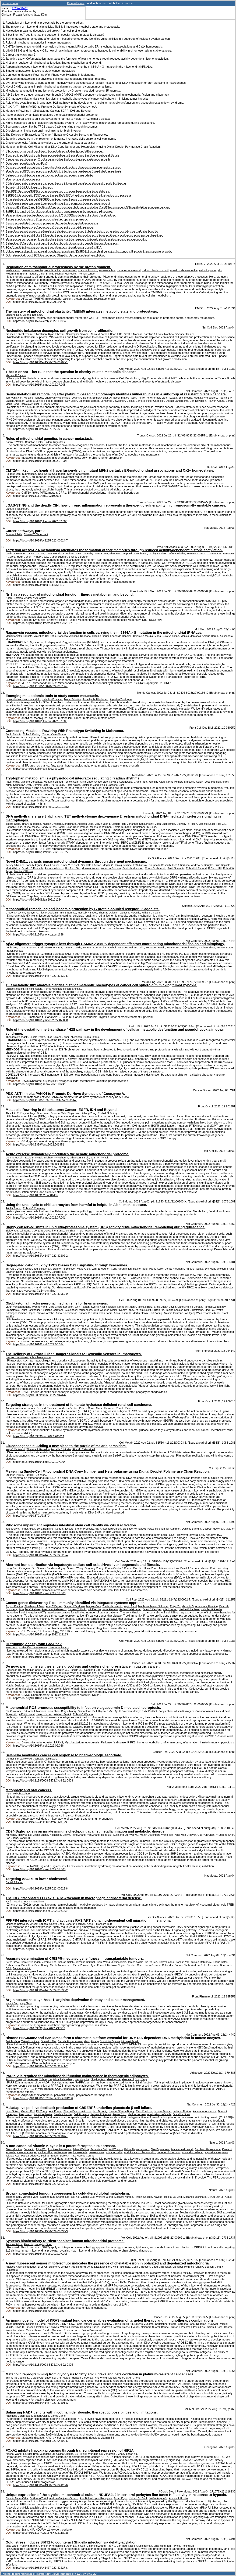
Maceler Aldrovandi (182, 2149)
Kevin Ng (127, 2323)
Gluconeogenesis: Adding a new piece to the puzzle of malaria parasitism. (51, 142)
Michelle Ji (188, 1606)
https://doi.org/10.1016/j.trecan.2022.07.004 (40, 460)
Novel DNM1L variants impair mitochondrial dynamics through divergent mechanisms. (59, 86)
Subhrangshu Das (32, 473)
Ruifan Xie (158, 1310)
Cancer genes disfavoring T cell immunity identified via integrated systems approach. (58, 159)
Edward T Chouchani (36, 534)
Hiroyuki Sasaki (130, 2041)
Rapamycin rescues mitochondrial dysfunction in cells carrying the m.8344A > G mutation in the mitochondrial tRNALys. (79, 66)
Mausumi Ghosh (87, 270)
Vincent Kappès (39, 1924)
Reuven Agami (215, 400)
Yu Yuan (10, 1268)
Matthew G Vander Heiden (179, 334)
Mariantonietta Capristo (19, 636)
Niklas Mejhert (174, 781)
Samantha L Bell (87, 1711)
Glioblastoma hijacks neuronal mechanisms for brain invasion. (44, 130)
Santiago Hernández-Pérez (138, 1528)
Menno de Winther (100, 827)
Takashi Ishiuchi (30, 2041)
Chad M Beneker (161, 2266)
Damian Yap (182, 1962)
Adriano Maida (114, 2152)
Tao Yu (111, 2545)
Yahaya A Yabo (45, 1313)
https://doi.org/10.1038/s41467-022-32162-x (40, 2136)
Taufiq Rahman (42, 1268)
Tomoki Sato (71, 781)
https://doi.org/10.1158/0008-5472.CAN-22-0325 (43, 2364)
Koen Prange (80, 827)
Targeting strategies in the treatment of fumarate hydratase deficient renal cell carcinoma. (61, 138)
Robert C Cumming (34, 1208)
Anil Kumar (55, 2111)
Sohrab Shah (182, 1965)
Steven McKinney (201, 1962)
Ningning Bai (82, 2079)
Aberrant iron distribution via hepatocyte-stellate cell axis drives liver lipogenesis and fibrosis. (63, 155)
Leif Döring (156, 1313)
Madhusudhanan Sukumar (153, 1606)
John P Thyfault (99, 1157)
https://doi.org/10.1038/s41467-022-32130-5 (40, 975)
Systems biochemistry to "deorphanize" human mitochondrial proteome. (50, 227)
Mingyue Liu (25, 1834)
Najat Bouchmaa (39, 1113)
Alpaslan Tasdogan (121, 699)
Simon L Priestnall (181, 2327)
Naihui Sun (12, 2003)
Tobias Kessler (174, 1310)
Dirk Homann (81, 2114)
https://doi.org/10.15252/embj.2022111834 (39, 321)
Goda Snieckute (64, 1528)
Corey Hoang (166, 1962)
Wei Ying (223, 1568)
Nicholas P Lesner (52, 699)
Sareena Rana (186, 2323)
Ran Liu (28, 2244)
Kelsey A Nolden (15, 865)
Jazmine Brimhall (85, 1962)
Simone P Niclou (88, 1313)
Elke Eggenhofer (160, 2149)
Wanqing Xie (95, 2453)
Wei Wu (133, 1834)
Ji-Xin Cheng (133, 2377)
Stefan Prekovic (84, 1528)
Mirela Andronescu (60, 1965)
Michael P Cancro (16, 375)
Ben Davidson (198, 400)
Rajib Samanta (175, 868)
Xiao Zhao (53, 1711)
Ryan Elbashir (56, 334)
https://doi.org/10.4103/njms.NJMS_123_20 (40, 1821)
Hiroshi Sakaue (143, 2196)
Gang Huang (91, 2041)
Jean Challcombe (165, 823)
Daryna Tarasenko (32, 270)
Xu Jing (177, 2196)
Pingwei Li (11, 1714)
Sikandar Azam (204, 1711)
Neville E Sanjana (189, 1609)
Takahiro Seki (13, 2196)
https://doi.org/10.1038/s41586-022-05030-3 (40, 2231)
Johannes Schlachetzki (140, 823)
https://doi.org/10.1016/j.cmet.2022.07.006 (39, 1593)
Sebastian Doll (98, 2149)
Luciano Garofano (53, 1310)
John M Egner (34, 865)
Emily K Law (67, 2323)
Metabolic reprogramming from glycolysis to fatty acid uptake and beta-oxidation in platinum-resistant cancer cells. (76, 239)
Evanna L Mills (14, 534)
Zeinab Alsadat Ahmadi (155, 270)
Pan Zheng (12, 1838)
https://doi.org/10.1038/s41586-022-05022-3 (40, 2183)
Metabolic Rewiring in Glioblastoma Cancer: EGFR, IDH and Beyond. (48, 110)
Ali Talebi (114, 397)
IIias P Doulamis (49, 912)
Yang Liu (25, 1838)
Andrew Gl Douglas (202, 865)
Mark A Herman (137, 2114)
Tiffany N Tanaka (31, 823)
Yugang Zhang (28, 2545)
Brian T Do (116, 334)
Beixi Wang (103, 1962)
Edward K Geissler (192, 2152)
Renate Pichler (124, 1408)
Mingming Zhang (96, 2545)
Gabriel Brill (27, 2111)
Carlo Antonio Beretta (189, 1306)
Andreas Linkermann (168, 2152)
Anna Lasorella (122, 1313)
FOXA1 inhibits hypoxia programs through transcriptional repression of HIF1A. (54, 247)
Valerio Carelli (210, 636)
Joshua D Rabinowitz (45, 1758)
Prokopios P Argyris (47, 2327)
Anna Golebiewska (66, 1313)
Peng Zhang (79, 1834)
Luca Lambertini (43, 2114)
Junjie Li (24, 2377)
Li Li (40, 2266)
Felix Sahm (105, 1313)
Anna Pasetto (110, 1609)
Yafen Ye (32, 2079)
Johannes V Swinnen (113, 400)
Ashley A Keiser (158, 553)
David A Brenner (189, 1568)
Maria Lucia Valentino (166, 636)
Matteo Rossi (128, 397)
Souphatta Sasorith (160, 865)
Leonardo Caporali (120, 636)
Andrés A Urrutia (178, 2498)
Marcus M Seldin (193, 781)
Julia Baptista (222, 865)
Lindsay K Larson (111, 2327)
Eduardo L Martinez (35, 1711)
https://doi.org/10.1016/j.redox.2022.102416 (40, 1084)
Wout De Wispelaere (205, 397)
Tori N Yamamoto (112, 1606)
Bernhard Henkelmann (208, 2149)
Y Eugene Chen (225, 1834)
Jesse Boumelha (15, 2323)
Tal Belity (88, 553)
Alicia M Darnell (99, 334)
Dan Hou (122, 2545)
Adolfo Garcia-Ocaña (159, 2114)
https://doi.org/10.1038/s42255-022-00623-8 (40, 1888)
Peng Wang (26, 2114)
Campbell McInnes (183, 2266)
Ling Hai (209, 1310)
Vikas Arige (83, 1268)
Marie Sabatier (72, 699)
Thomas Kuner (211, 1313)
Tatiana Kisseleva (169, 1568)
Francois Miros (14, 2244)
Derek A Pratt (67, 2155)
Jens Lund (11, 1647)
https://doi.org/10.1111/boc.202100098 (37, 495)
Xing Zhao (25, 2003)
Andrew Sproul (224, 947)
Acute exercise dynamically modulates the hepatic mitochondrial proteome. (52, 114)
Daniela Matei (116, 2377)
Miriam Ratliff (143, 1310)
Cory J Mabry (68, 1711)
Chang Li (21, 2079)
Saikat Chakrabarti (54, 473)
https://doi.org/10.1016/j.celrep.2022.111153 (40, 1634)
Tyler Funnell (98, 1965)
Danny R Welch (14, 442)
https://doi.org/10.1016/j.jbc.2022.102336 (38, 2310)
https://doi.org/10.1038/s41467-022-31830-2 (40, 1990)
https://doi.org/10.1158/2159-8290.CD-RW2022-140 (45, 1100)
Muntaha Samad (53, 781)
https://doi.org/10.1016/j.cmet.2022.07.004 (39, 1461)
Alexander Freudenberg (78, 1310)
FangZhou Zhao (66, 1230)
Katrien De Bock (138, 2498)
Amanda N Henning (206, 1606)
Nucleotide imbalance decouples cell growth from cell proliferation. (47, 30)
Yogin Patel (130, 1606)
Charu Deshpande (155, 868)
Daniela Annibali (30, 404)
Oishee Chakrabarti (78, 473)
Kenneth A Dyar (22, 784)
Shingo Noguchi (15, 988)
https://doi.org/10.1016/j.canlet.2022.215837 (40, 1698)
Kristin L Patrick (62, 1714)
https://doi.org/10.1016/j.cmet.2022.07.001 (39, 1217)
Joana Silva (12, 1528)
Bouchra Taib (58, 1113)
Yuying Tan (12, 2377)
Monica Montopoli (191, 636)
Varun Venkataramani (18, 1306)
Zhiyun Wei (74, 1113)
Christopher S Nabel (77, 334)
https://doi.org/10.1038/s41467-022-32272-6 (40, 429)
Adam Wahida (81, 2149)
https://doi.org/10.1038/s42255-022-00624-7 (40, 540)
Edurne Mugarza (143, 2323)
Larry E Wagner (100, 1268)
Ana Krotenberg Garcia (108, 1528)
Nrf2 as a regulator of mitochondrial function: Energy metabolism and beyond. (54, 62)
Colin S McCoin (14, 1157)
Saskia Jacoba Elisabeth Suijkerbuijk (54, 1531)
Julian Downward (91, 2330)
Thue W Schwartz (58, 1647)
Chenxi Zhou (56, 1924)
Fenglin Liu (76, 1669)
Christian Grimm (40, 1271)
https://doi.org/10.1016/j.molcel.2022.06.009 (40, 1910)
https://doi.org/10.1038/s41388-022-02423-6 (40, 2485)
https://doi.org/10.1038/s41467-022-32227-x (40, 2567)
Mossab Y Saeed (87, 912)
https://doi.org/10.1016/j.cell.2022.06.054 (38, 1344)
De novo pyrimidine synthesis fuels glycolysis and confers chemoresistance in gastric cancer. (63, 167)
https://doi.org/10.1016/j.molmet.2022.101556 (41, 806)
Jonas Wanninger (27, 2152)
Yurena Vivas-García (54, 734)
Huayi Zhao (150, 1568)
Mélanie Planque (33, 397)
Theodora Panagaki (17, 1037)
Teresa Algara (135, 1962)
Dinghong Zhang (94, 1568)
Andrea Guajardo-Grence (63, 2498)
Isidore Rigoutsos (55, 442)
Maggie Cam (93, 1606)
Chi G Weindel (14, 1711)
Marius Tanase (162, 2111)
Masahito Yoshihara (194, 2196)
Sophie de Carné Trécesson (42, 2323)
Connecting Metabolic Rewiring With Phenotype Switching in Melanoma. (50, 74)
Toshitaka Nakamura (59, 2149)
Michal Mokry (31, 827)
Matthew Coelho (111, 2323)
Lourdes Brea (31, 2453)
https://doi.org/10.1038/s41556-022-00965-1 (40, 362)
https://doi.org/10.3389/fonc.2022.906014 (38, 1436)
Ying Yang (141, 2079)
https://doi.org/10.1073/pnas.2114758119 (38, 584)
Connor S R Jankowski (19, 1758)
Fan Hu (10, 2079)
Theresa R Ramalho (38, 1449)
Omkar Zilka (45, 2152)
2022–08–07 (19, 8)
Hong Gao (11, 1568)
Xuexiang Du (120, 1834)
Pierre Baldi (57, 784)
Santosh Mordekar (132, 868)
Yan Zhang (93, 1834)
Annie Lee (11, 947)
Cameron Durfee (89, 2327)
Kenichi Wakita (33, 988)
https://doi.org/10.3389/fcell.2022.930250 (38, 768)
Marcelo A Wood (196, 553)
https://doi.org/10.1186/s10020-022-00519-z (40, 686)
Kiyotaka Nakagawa (216, 2152)
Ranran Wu (101, 553)
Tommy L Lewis (72, 947)
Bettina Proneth (50, 2155)
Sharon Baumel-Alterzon (77, 2111)
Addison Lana (85, 823)
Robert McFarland (196, 868)
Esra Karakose (144, 2111)
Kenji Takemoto (121, 2266)
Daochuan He (13, 1669)
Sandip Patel (59, 1271)
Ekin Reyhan (82, 1306)
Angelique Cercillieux (18, 2415)
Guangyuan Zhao (41, 2377)
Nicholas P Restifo (211, 1609)
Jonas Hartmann (174, 1268)
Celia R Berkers (136, 400)
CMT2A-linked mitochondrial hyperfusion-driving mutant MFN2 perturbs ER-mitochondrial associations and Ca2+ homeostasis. (84, 46)
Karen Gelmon (152, 1965)
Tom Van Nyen (14, 397)
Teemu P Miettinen (36, 334)
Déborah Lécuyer (75, 1924)
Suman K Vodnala (74, 1606)
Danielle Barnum (191, 1528)
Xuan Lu (71, 2545)
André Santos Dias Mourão (139, 2152)
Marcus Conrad (85, 2155)
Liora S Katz (13, 2111)
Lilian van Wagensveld (57, 397)
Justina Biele (118, 1962)
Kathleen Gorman (111, 868)
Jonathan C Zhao (114, 2453)
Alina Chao (86, 781)
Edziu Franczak (34, 1157)
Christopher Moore (165, 2323)
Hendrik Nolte (52, 270)
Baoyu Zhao (165, 1711)
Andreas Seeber (68, 1408)
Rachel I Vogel (130, 2327)
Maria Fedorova (30, 2155)
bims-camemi (10, 3)
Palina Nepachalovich (136, 2149)
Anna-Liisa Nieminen (99, 2266)
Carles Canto (58, 2415)
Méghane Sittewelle (17, 1924)
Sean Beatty (41, 1965)
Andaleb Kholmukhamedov (21, 2266)
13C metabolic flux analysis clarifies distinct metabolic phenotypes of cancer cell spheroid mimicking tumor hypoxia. (77, 98)
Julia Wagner (101, 1310)
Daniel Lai (27, 1965)
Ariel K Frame (13, 1208)
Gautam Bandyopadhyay (51, 1568)
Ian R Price (173, 2545)
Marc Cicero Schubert (60, 1306)
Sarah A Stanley (63, 2114)
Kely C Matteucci (15, 1449)
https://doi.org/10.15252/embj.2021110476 (39, 301)
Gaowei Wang (75, 1568)
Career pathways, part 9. (21, 54)
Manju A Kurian (90, 868)
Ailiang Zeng (89, 1113)
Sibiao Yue (12, 1230)
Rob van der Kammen (167, 1528)
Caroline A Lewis (153, 334)
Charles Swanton (52, 2330)
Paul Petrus (12, 781)
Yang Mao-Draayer (185, 1834)
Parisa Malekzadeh (130, 1609)
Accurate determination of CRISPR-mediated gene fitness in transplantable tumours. (58, 199)
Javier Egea (120, 2498)
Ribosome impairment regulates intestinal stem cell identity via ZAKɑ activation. (55, 151)
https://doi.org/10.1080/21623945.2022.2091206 (43, 2098)
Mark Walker (13, 868)
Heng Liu (106, 1834)
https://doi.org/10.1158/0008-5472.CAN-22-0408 (43, 1780)
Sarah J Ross (215, 2327)
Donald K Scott (181, 2114)
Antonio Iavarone (173, 1313)
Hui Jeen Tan (72, 868)
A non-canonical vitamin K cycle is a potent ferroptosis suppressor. (47, 219)
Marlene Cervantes (31, 781)
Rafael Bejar (65, 827)
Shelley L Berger (78, 556)
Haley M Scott (222, 1711)
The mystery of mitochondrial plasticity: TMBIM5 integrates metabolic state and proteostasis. (63, 26)
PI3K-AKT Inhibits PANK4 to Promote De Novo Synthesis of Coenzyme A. (51, 106)
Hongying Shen (43, 2244)
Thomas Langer (86, 273)
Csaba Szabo (91, 1037)
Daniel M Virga (53, 947)
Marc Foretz (174, 947)
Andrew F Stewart (100, 2114)
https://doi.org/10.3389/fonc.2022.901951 (38, 1144)
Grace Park (140, 781)
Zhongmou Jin (27, 1568)
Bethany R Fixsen (187, 823)
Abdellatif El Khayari (17, 1113)
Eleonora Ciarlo (40, 2415)
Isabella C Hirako (61, 1449)
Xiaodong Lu (47, 2453)
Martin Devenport (150, 1834)
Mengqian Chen (32, 1669)
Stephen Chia (134, 1965)
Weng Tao (167, 1834)
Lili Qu (211, 2196)
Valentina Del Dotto (45, 636)
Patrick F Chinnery (35, 1474)
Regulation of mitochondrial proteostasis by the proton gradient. (45, 22)
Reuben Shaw (207, 947)
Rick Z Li (221, 823)
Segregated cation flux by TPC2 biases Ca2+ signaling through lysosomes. (52, 126)
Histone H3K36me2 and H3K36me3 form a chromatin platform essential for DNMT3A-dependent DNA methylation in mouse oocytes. (88, 207)
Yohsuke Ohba (107, 270)
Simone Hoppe (27, 1313)
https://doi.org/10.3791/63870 (31, 1515)
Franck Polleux (14, 950)
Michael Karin (208, 1568)
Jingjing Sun (98, 2079)
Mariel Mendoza (54, 553)
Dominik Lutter (41, 784)
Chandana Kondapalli (31, 947)
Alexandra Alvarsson (204, 2111)
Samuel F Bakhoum (17, 508)
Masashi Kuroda (123, 2196)
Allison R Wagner (184, 1711)
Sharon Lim (62, 2196)
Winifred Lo (94, 1609)
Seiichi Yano (13, 2041)
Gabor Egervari (58, 556)
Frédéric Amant (49, 404)
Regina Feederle (77, 2152)
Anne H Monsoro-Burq (99, 1924)
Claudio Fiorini (100, 636)
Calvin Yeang (102, 823)
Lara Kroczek (69, 270)
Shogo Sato (101, 781)
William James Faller (115, 1531)
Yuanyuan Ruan (111, 1669)
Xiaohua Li (128, 2079)
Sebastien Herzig (155, 947)
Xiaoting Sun (47, 2196)
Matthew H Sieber (95, 1230)
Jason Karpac (44, 1714)
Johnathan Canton (40, 1357)
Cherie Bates (220, 1962)
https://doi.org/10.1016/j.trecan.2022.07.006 (40, 521)
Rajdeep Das (13, 473)
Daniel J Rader (14, 1882)
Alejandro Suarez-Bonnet (154, 2327)
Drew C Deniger (152, 1609)
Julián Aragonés (158, 2498)
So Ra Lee (151, 1962)
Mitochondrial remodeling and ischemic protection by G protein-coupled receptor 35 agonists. (63, 90)
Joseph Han (140, 553)
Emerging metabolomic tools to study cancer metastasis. (41, 70)
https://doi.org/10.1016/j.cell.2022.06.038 (38, 1745)
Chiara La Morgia (143, 636)
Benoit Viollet (189, 947)
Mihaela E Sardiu (79, 1157)
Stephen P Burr (14, 1474)
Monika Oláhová (23, 871)
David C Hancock (25, 2327)
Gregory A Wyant (15, 912)
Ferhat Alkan (27, 1528)
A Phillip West (27, 1714)
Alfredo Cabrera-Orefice (184, 270)
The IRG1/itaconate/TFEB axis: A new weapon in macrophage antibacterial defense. (58, 191)
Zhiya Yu (175, 1606)
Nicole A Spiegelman (140, 2545)
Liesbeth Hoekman (213, 1528)
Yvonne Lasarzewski (128, 270)
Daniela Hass (96, 2152)
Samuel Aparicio (22, 1968)
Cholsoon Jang (90, 784)
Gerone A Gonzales (17, 1357)
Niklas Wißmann (126, 1306)
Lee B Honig (100, 2111)
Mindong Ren (13, 314)
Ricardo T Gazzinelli (83, 1449)
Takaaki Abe (13, 2155)
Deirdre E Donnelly (32, 868)
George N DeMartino (44, 1230)
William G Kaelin (151, 912)
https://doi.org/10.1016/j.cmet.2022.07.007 (39, 1656)
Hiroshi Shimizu (72, 988)
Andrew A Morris (54, 868)
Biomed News (75, 3)
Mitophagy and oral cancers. (23, 179)
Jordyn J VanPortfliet (145, 1711)
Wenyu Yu (32, 912)
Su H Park (81, 2453)
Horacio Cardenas (82, 2377)
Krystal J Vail (105, 1711)
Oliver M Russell (70, 865)
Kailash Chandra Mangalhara (59, 823)
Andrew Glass (73, 553)
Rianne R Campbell (120, 553)
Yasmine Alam (156, 781)
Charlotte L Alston (91, 865)
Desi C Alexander (16, 553)
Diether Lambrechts (177, 400)
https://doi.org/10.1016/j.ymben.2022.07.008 (40, 1020)
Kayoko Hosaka (163, 2196)
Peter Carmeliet (155, 400)
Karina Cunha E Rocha (118, 1568)
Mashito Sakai (207, 823)
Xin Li (219, 2196)
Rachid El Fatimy (107, 1113)
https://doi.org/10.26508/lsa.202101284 (37, 899)
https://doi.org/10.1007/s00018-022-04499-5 (40, 2440)
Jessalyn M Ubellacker (95, 699)
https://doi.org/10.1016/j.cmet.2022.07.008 (39, 384)
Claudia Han (118, 823)
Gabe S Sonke (34, 400)
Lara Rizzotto (169, 397)
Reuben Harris (72, 2330)
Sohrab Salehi (66, 1962)
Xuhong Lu (45, 2079)
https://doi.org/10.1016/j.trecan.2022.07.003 (40, 721)
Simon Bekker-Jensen (88, 1531)
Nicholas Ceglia (116, 1965)
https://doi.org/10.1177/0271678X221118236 (41, 2532)
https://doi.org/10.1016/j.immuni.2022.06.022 (41, 852)
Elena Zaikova (81, 1965)
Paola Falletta (13, 734)
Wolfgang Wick (193, 1313)
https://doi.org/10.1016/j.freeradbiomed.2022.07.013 (45, 623)
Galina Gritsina (64, 2453)
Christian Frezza (11, 14)
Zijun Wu (41, 2149)
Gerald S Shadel (121, 827)
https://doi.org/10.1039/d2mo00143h (35, 1195)
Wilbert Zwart (23, 1531)
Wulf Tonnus (116, 2149)
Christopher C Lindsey (57, 2266)
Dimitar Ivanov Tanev (122, 1310)
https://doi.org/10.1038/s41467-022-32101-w (40, 2402)
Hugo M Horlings (54, 400)
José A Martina (14, 1901)
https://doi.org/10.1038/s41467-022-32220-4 (40, 1555)
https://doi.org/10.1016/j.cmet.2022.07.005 (39, 1869)
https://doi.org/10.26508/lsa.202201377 (37, 1949)
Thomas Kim (214, 553)
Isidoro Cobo (13, 823)
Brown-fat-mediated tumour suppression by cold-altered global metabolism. (52, 223)
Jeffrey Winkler (176, 553)
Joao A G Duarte (81, 397)
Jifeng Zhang (40, 1834)
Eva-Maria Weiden (215, 1268)
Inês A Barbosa (181, 865)
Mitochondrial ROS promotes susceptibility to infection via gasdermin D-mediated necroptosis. (64, 171)
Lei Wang (24, 1230)
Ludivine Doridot (182, 2111)
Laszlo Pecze (37, 1037)
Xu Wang (11, 1834)
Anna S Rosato (194, 1268)
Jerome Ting (49, 1962)
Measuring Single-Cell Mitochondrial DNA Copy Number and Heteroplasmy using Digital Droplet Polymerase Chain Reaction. (83, 146)
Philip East (199, 2327)
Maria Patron (13, 270)
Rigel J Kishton (14, 1606)
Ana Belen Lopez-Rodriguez (96, 2498)
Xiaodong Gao (92, 1669)
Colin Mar (167, 1965)
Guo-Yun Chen (206, 1834)
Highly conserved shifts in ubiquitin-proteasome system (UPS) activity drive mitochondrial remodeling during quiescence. (80, 122)
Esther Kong (13, 1965)
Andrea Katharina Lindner (20, 1408)
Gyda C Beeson (141, 2266)
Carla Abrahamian (121, 1268)
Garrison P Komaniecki (51, 2545)
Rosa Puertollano (34, 1901)
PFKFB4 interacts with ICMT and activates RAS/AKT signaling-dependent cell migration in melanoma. (69, 195)
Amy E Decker (54, 1606)
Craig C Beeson (204, 2266)
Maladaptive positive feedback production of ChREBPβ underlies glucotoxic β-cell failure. (61, 215)
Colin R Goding (31, 734)
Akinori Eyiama (207, 270)
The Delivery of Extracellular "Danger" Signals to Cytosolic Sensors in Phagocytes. (57, 134)
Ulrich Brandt (46, 273)
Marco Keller (156, 1268)
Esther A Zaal (100, 397)
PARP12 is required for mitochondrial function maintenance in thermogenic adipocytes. (59, 211)
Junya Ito (29, 2149)
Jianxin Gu (62, 1669)
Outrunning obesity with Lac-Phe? (27, 163)
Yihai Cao (18, 2200)
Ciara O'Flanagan (30, 1962)
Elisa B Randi (54, 1037)
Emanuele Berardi (89, 400)
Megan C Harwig (112, 865)
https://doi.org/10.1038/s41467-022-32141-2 (40, 2066)
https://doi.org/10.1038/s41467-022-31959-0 (40, 1293)
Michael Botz (145, 1306)
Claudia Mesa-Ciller (17, 2498)
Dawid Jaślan (24, 1268)
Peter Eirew (12, 1962)
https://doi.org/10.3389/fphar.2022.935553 (39, 2028)
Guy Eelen (71, 400)
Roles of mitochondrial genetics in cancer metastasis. (39, 42)
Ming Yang (160, 2545)
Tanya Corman (35, 553)
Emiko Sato (60, 2152)
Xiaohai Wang (14, 2453)
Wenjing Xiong (104, 2196)
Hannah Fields (14, 827)
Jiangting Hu (78, 2266)
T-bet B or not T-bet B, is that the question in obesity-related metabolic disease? (55, 34)
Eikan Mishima (14, 2149)
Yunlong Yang (30, 2196)
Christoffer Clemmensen (33, 1647)
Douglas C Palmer (29, 1609)
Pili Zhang (42, 2111)
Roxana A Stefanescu (54, 1609)
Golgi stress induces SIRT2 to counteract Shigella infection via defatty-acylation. (55, 255)
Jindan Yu (131, 2453)
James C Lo (119, 2114)
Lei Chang (48, 1669)
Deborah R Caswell (207, 2323)
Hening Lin (188, 2545)
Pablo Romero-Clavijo (88, 2323)
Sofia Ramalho (45, 1528)
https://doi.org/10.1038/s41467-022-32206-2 (40, 1255)
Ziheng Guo (88, 2196)
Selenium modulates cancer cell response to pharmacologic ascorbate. (49, 175)
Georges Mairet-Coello (131, 947)
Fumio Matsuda (53, 988)
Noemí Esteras (14, 598)
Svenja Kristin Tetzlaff (103, 1306)
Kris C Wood (170, 1609)
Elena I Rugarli (28, 273)
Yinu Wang (100, 2377)
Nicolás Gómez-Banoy (122, 2111)
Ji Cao (81, 2545)
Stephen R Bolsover (63, 1268)
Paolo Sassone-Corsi (112, 784)
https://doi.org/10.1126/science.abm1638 (38, 934)
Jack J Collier (51, 865)
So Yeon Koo (90, 947)
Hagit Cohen (24, 556)
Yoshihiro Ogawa (110, 2041)
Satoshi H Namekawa (70, 2041)
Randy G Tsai (48, 827)
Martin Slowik (140, 1313)
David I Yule (23, 1271)
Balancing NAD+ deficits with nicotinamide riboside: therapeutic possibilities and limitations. (62, 243)
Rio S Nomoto (68, 912)
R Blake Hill (214, 868)
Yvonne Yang (39, 1306)
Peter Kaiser (73, 784)
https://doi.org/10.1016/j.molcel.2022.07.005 (40, 2253)
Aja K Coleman (123, 1711)
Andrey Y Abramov (34, 598)
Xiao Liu (137, 1568)
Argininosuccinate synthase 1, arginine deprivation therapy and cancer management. (58, 203)
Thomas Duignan (108, 912)
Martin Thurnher (105, 1408)
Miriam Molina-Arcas (29, 2330)
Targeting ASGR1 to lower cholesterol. (29, 187)
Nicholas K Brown (60, 1834)
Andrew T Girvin (77, 1609)
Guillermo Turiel (39, 2498)
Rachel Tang (140, 1268)
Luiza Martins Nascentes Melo (23, 699)
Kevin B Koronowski (120, 781)
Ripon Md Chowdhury (18, 1793)
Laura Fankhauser (30, 1310)
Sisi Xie (75, 2196)
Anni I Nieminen (73, 1037)
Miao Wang (12, 2545)
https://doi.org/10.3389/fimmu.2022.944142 (39, 1395)
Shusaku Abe (48, 2041)
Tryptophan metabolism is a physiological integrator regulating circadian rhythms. (56, 78)
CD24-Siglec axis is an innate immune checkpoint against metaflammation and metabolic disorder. (66, 183)
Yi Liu (80, 1230)
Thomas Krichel (44, 2574)
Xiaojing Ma (113, 2079)
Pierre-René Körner (149, 397)
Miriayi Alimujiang (63, 2079)
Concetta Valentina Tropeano (74, 636)
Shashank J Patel (34, 1606)
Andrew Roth (198, 1965)
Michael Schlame (32, 314)
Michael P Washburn (56, 1157)
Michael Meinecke (65, 273)
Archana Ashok (108, 947)
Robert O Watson (83, 1714)
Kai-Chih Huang (61, 2377)
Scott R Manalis (133, 334)
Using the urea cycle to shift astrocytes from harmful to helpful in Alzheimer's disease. (58, 118)
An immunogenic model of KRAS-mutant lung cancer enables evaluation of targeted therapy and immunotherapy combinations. (84, 235)
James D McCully (130, 912)
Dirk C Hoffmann (193, 1310)
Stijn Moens (185, 397)
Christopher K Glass (144, 827)
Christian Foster (34, 442)
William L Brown (69, 2327)
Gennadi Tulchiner (47, 1408)
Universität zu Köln (35, 14)
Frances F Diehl (15, 334)
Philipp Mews (40, 556)
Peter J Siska (86, 1408)
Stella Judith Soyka (165, 1306)
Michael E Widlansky (135, 865)
